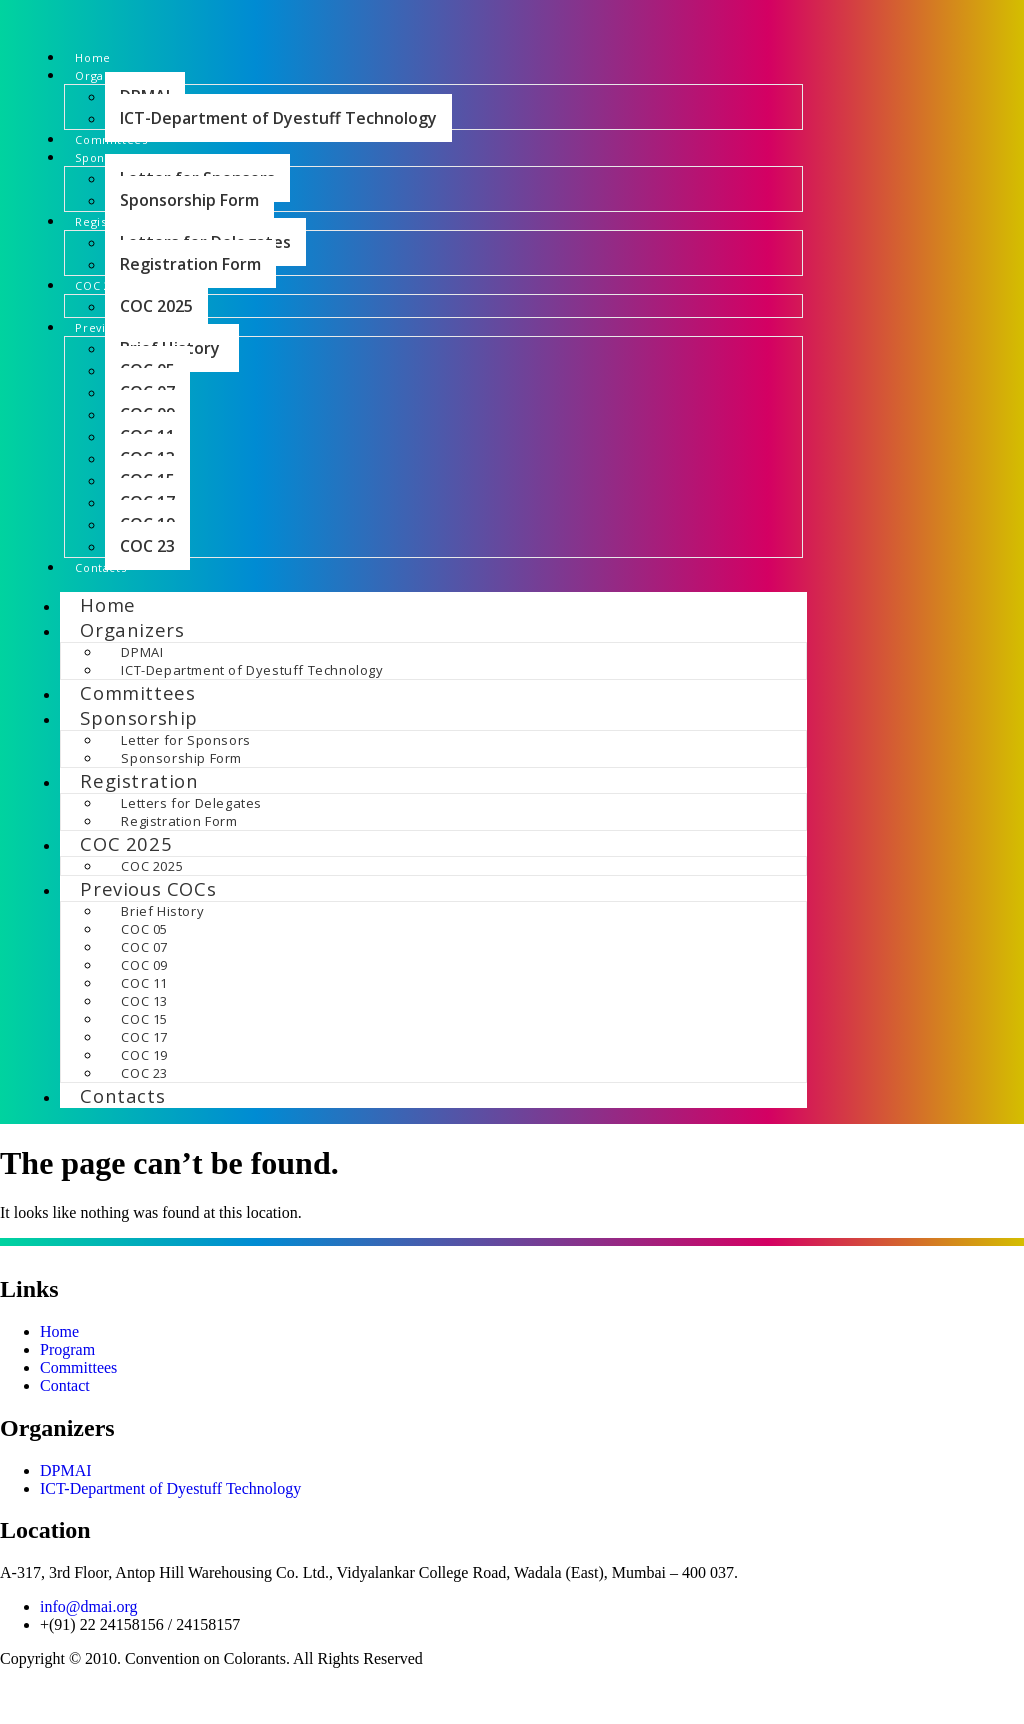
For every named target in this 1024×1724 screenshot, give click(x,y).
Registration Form (190, 299)
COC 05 (144, 985)
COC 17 (144, 1093)
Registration (139, 836)
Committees (132, 156)
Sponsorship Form (189, 228)
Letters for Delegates (191, 859)
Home (102, 60)
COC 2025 (156, 348)
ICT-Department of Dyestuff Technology (278, 132)
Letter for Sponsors (185, 796)
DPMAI (142, 708)
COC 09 (144, 1021)
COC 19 (144, 1111)
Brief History (164, 967)
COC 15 (144, 1075)
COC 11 (144, 1039)
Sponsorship (139, 773)
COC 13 (144, 1057)
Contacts (117, 619)
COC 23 (147, 595)
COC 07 (144, 1003)
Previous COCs (148, 944)
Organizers (132, 685)
